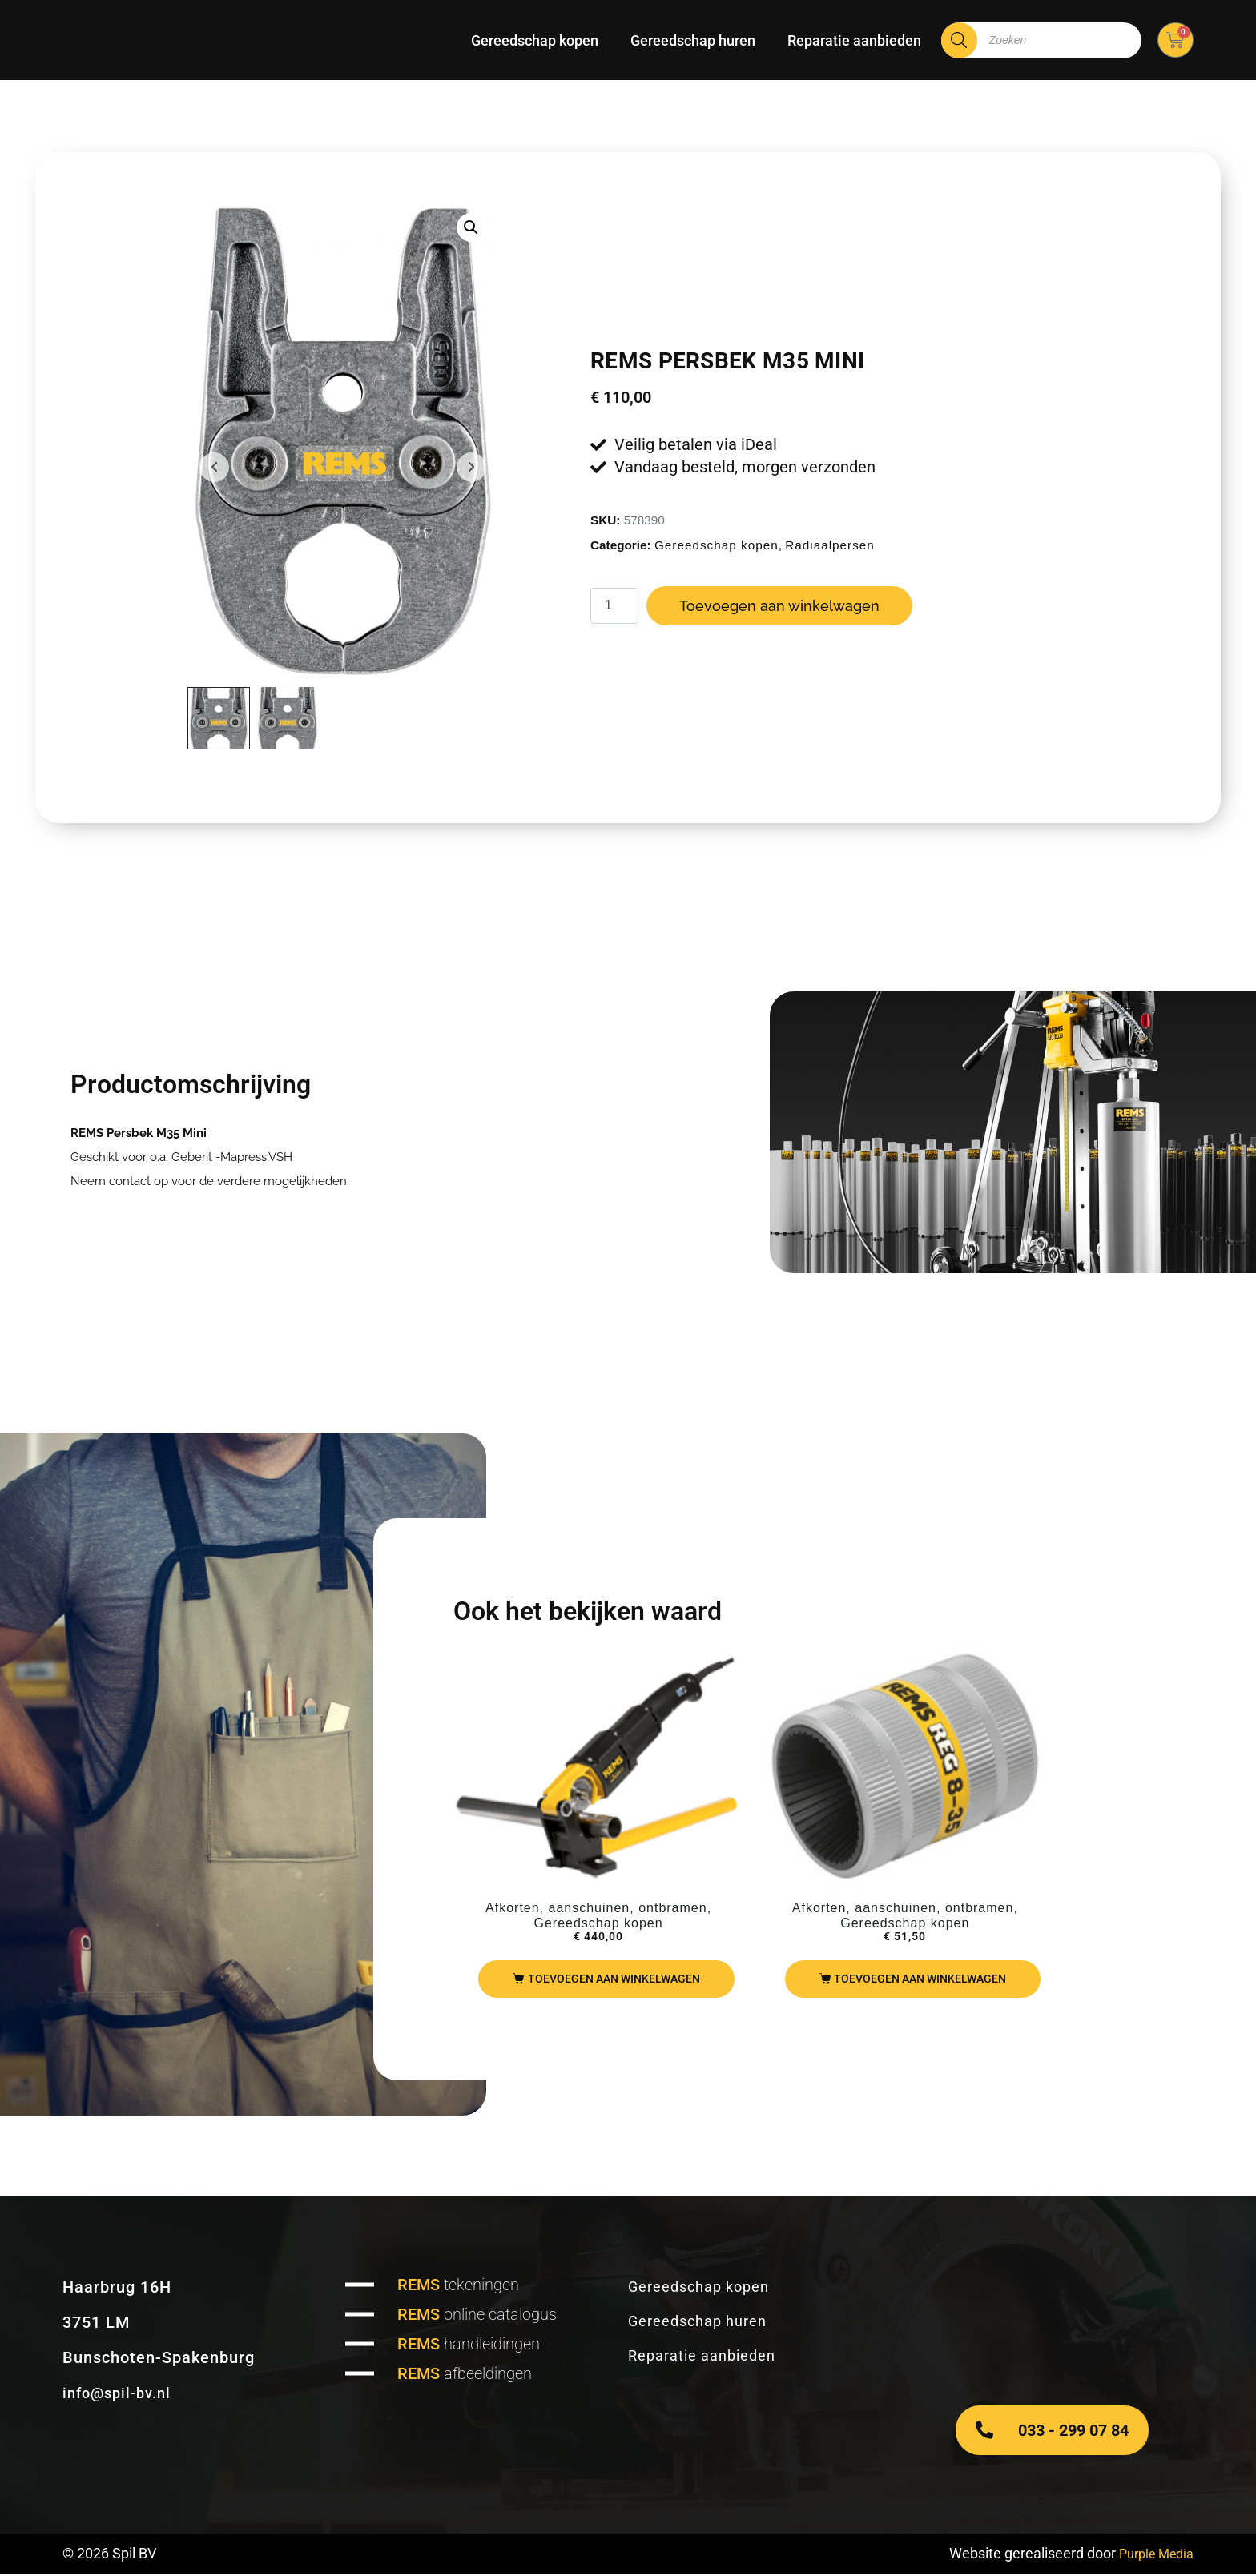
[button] (471, 227)
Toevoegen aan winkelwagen (779, 606)
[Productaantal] (614, 607)
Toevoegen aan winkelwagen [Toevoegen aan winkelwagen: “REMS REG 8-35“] (920, 1980)
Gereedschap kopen (534, 40)
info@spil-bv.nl (121, 2394)
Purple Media (1151, 2554)
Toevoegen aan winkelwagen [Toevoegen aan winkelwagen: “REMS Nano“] (614, 1980)
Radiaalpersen (830, 546)
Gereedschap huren (692, 40)
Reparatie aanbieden (854, 40)
